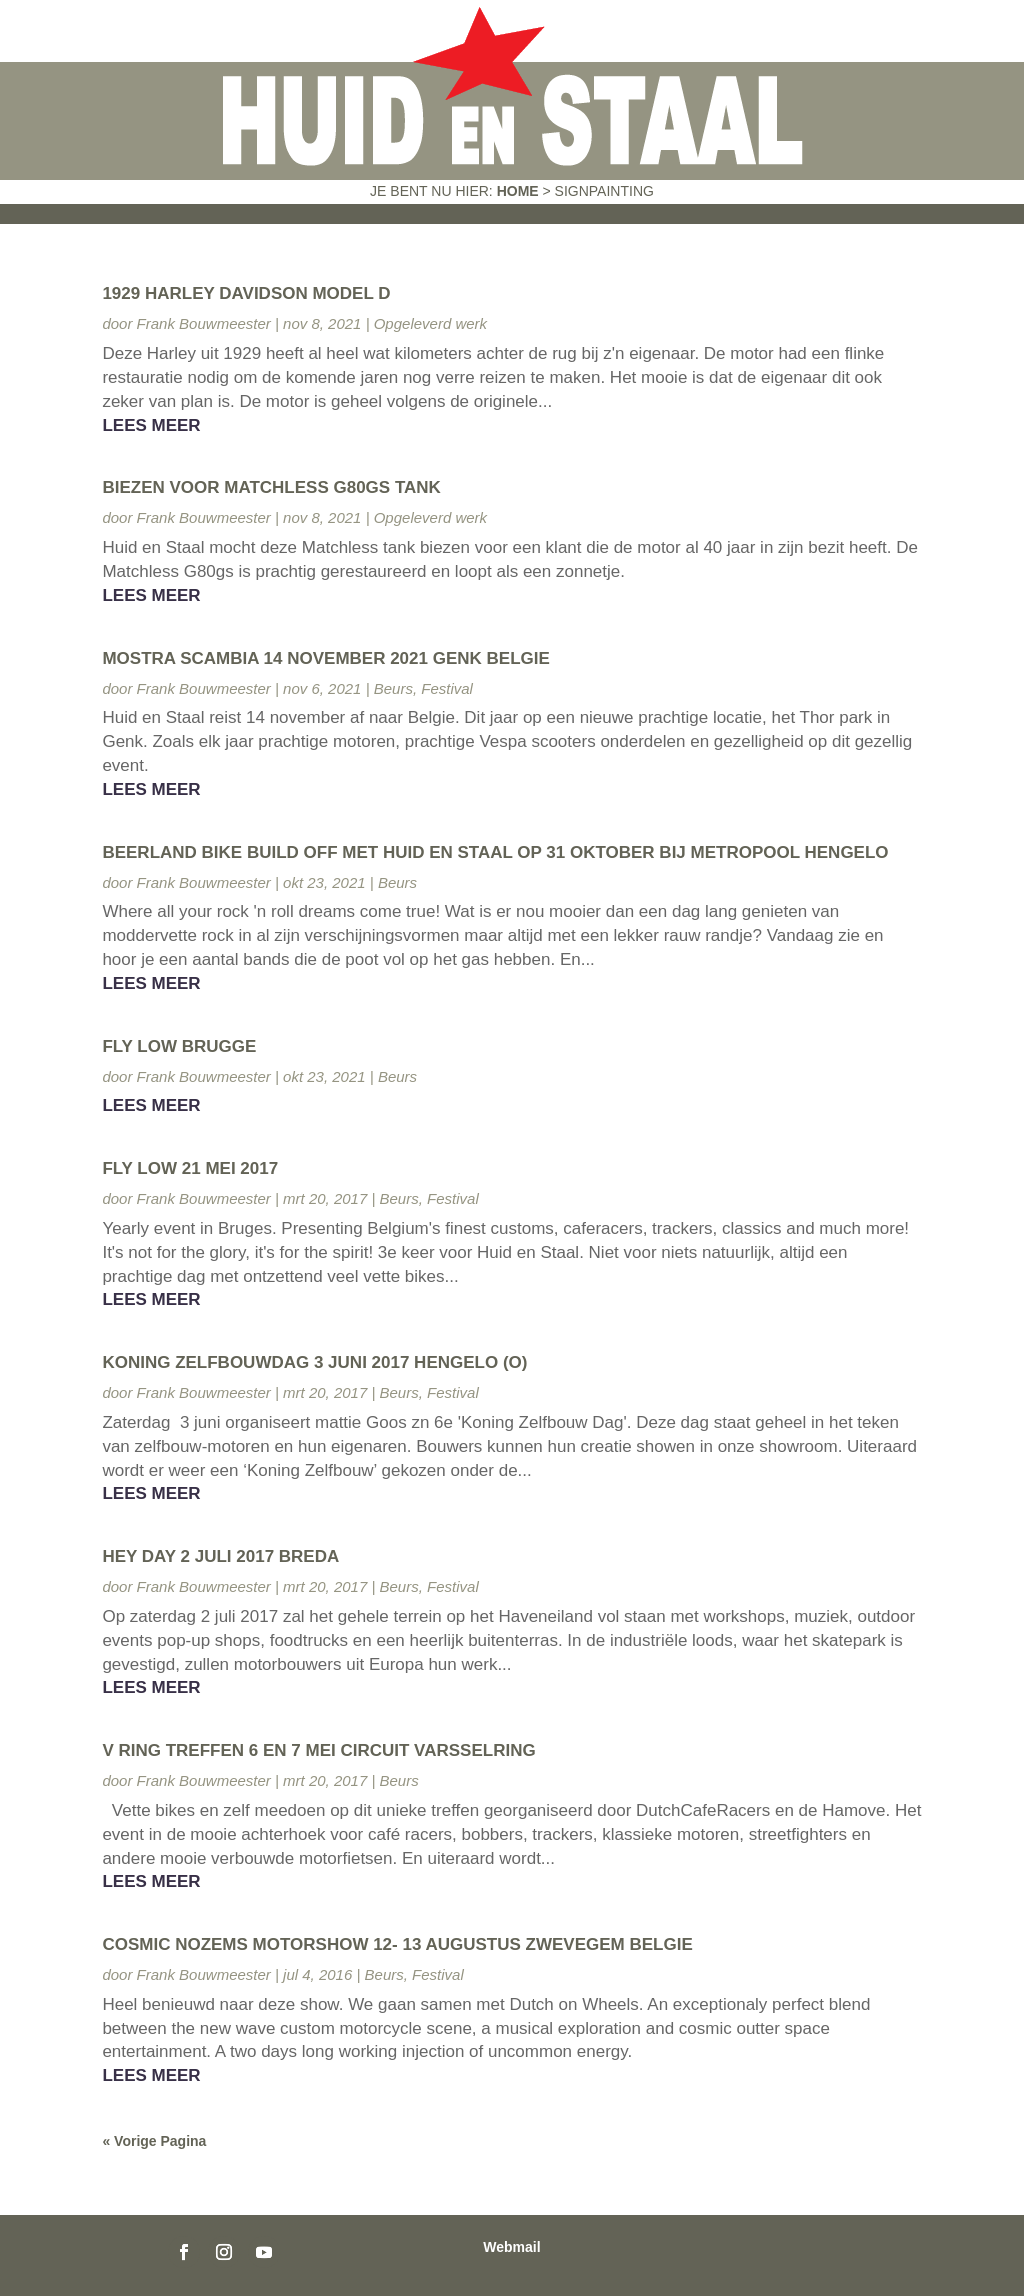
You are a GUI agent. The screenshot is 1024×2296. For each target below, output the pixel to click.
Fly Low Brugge (179, 1046)
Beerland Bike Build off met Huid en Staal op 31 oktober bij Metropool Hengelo (495, 852)
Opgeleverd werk (430, 323)
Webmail (511, 2247)
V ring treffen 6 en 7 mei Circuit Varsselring (318, 1750)
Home (518, 191)
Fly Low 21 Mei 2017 (190, 1168)
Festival (447, 688)
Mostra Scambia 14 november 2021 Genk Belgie (325, 658)
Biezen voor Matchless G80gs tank (271, 487)
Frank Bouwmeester (204, 323)
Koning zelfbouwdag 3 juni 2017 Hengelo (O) (314, 1362)
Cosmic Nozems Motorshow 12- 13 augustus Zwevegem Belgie (397, 1944)
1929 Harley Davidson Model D (246, 293)
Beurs (393, 688)
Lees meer (151, 425)
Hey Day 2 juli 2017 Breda (220, 1556)
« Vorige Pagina (154, 2141)
